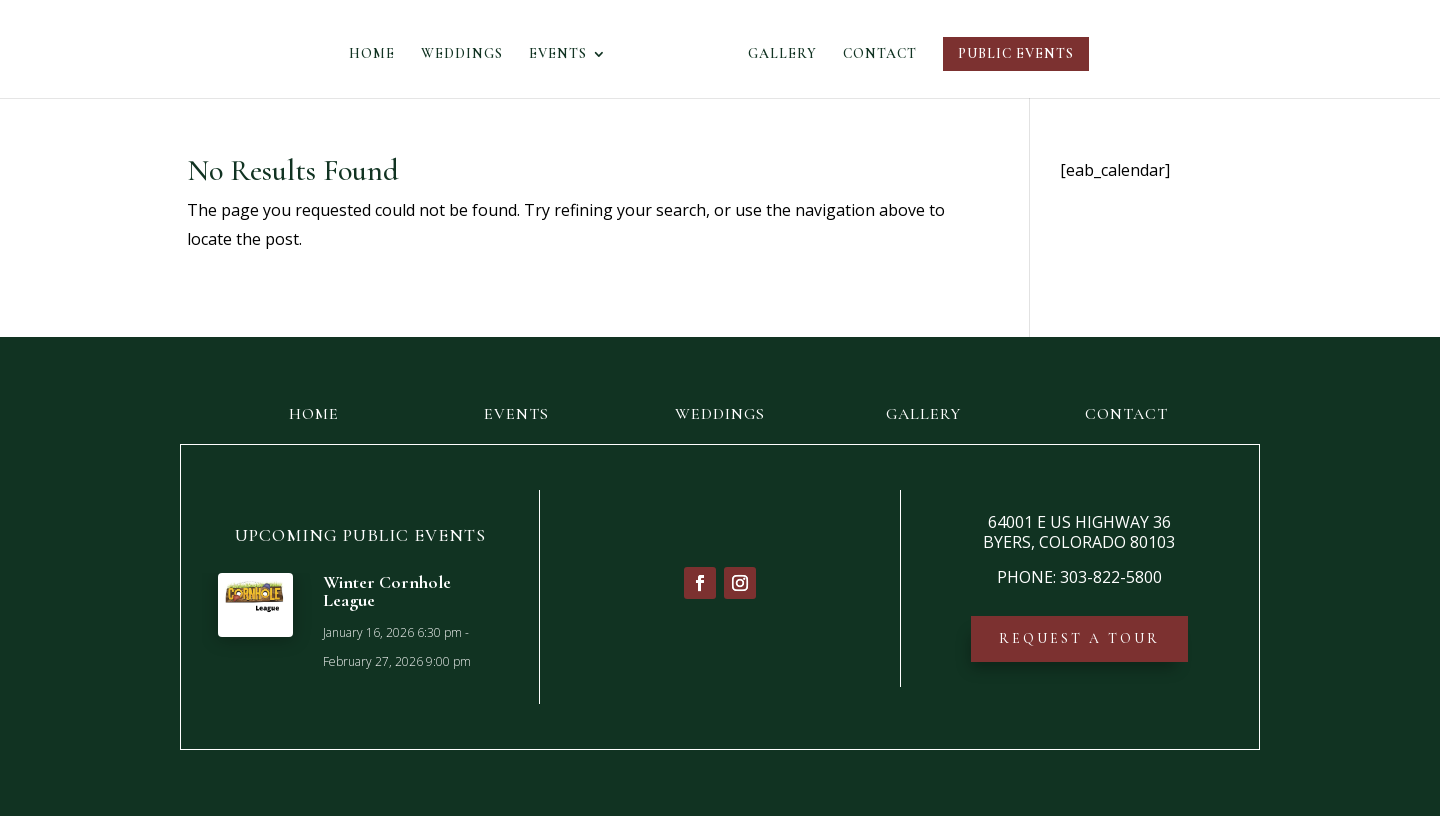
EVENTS (564, 54)
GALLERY (776, 54)
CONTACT (874, 54)
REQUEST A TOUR (1079, 638)
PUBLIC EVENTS (1010, 53)
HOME (378, 54)
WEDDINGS (468, 54)
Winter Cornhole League (387, 591)
